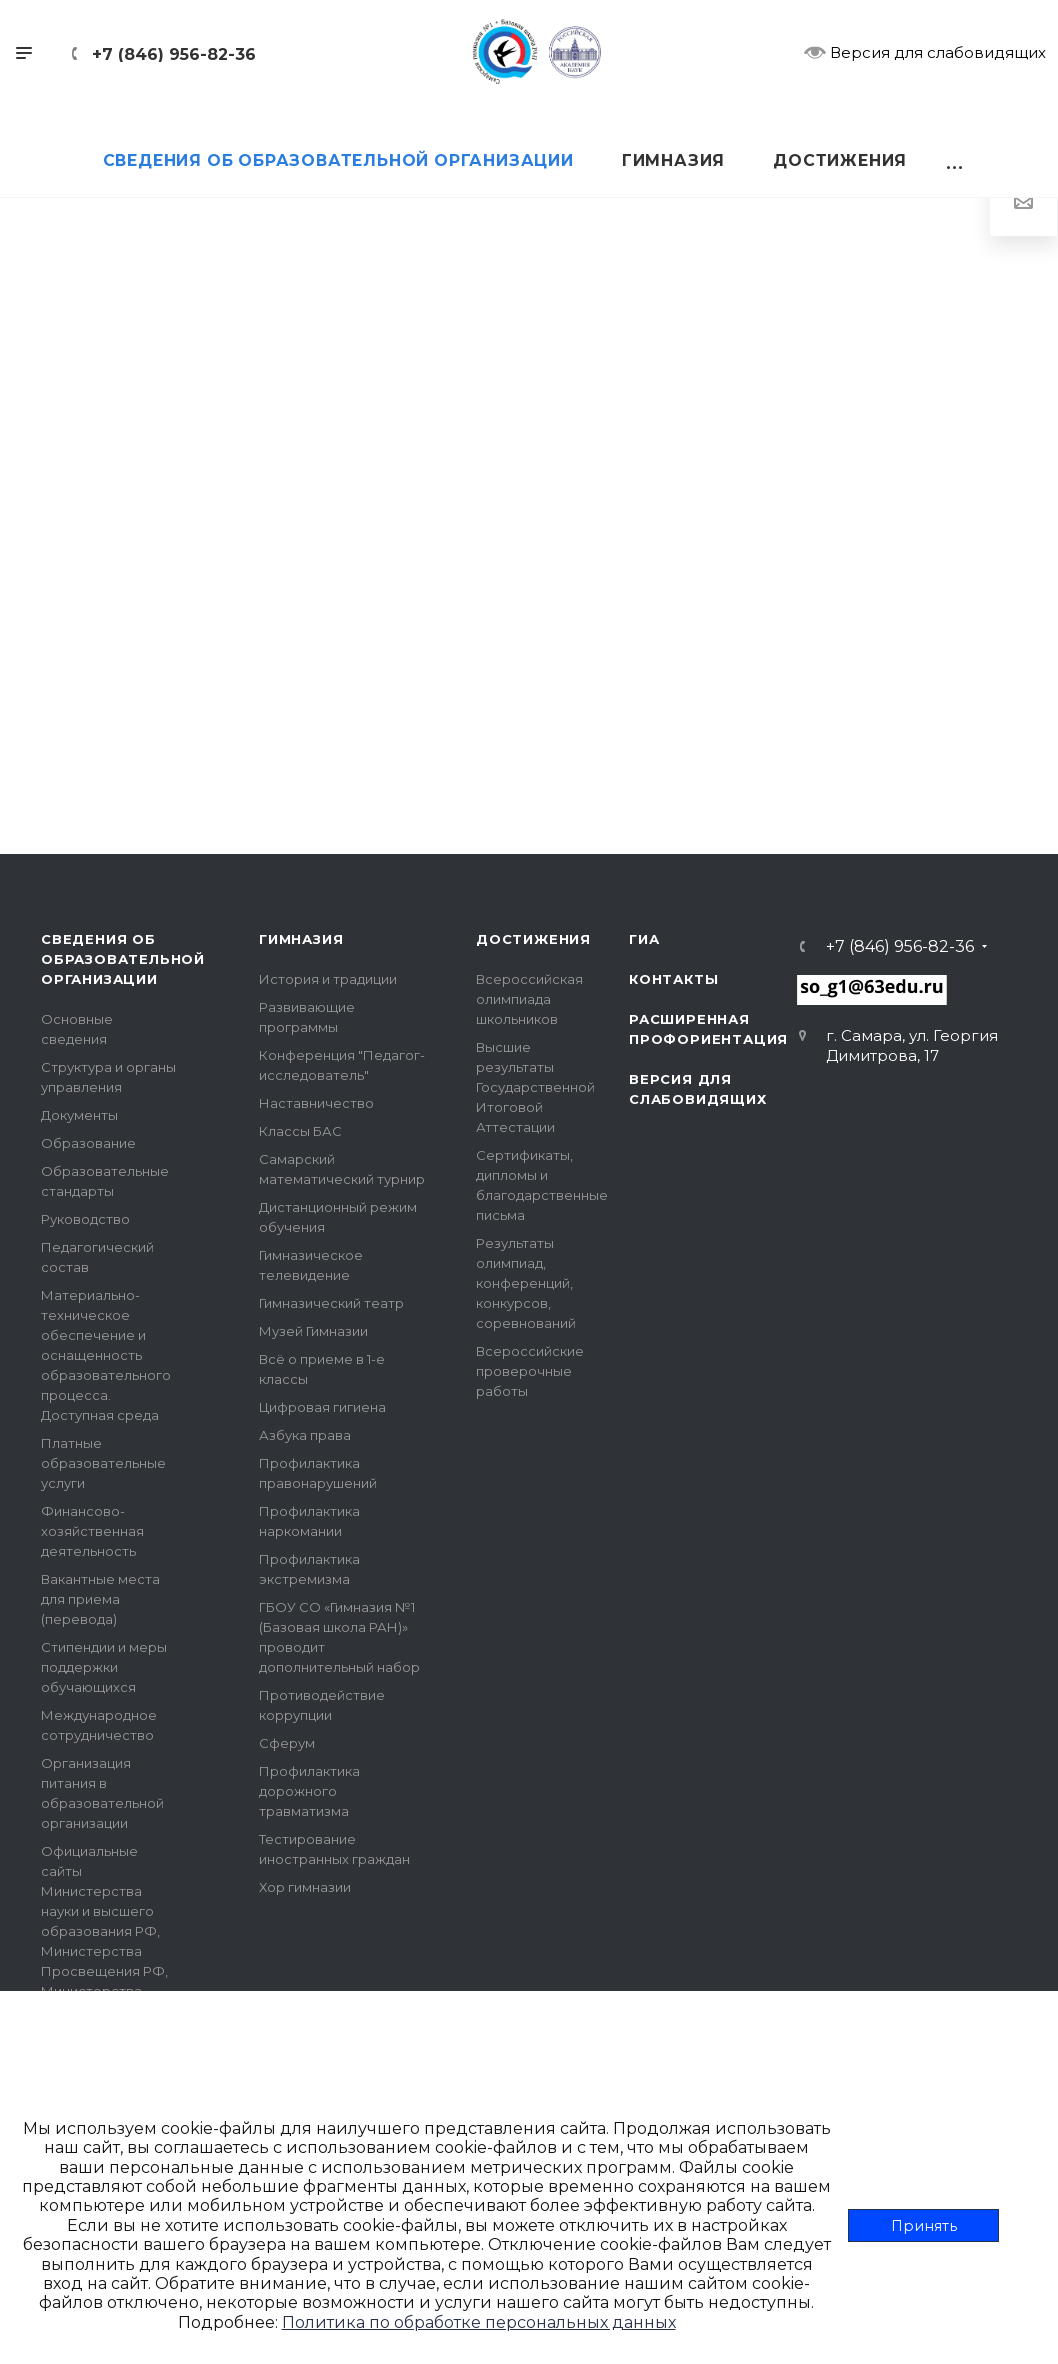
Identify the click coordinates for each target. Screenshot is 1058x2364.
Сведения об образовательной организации (123, 959)
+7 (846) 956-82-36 (174, 54)
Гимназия (301, 939)
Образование (88, 1143)
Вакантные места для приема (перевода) (100, 1599)
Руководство (85, 1219)
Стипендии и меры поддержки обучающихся (104, 1667)
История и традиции (328, 979)
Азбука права (305, 1435)
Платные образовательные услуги (103, 1463)
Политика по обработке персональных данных (479, 2322)
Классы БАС (300, 1131)
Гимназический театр (331, 1303)
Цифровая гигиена (322, 1407)
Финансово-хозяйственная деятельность (92, 1531)
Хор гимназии (305, 1887)
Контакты (673, 979)
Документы (79, 1115)
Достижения (533, 939)
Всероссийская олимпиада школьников (529, 999)
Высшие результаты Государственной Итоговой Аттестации (535, 1087)
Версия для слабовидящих (925, 52)
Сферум (287, 1743)
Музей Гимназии (313, 1331)
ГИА (644, 939)
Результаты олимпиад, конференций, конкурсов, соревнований (526, 1283)
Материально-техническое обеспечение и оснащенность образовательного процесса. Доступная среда (106, 1355)
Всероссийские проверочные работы (530, 1371)
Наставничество (316, 1103)
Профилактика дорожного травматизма (309, 1791)
